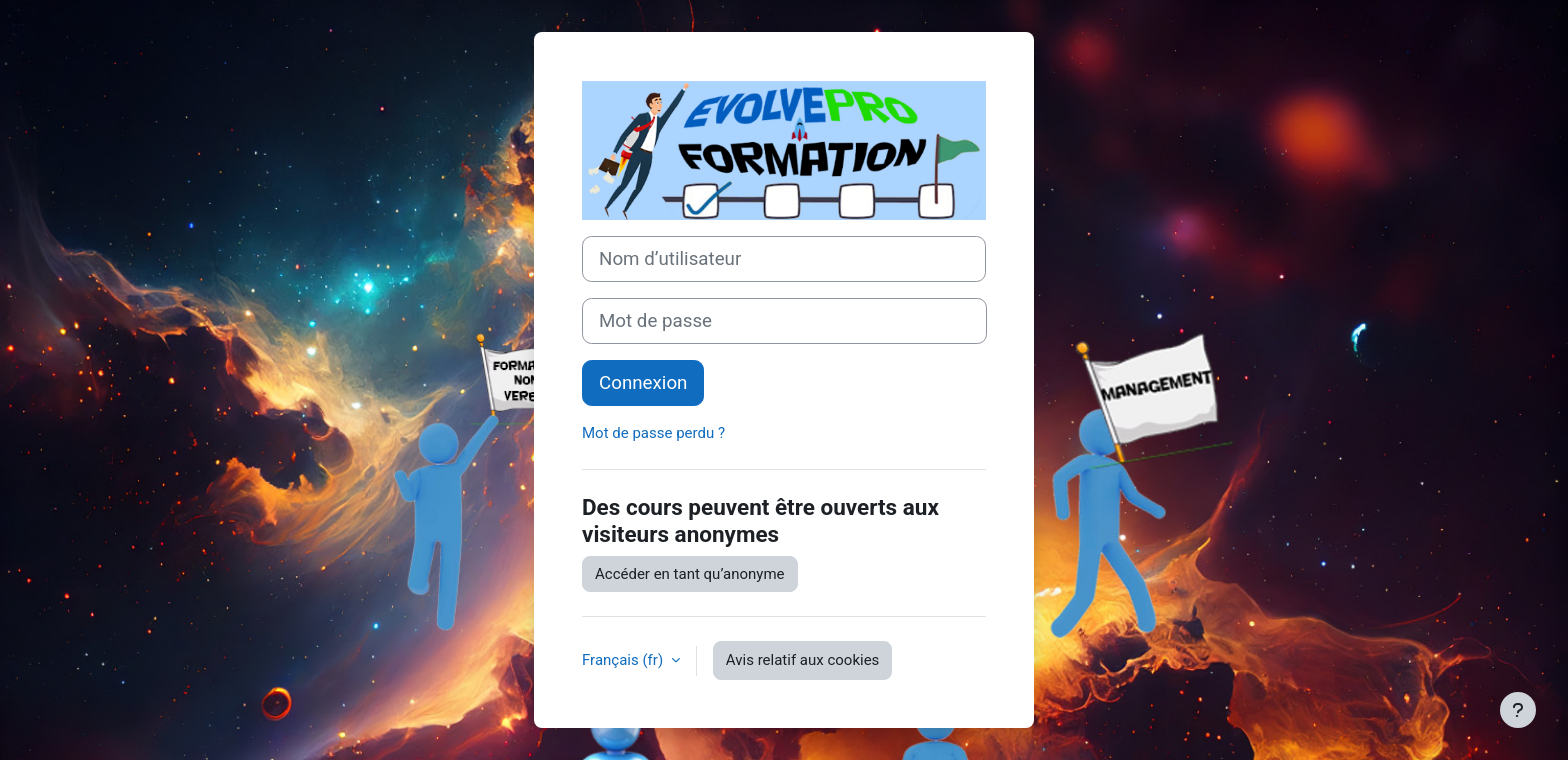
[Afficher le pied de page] (1518, 710)
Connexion (643, 383)
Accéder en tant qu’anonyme (690, 574)
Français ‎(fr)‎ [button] (624, 660)
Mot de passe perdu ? (653, 433)
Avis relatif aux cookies (803, 660)
